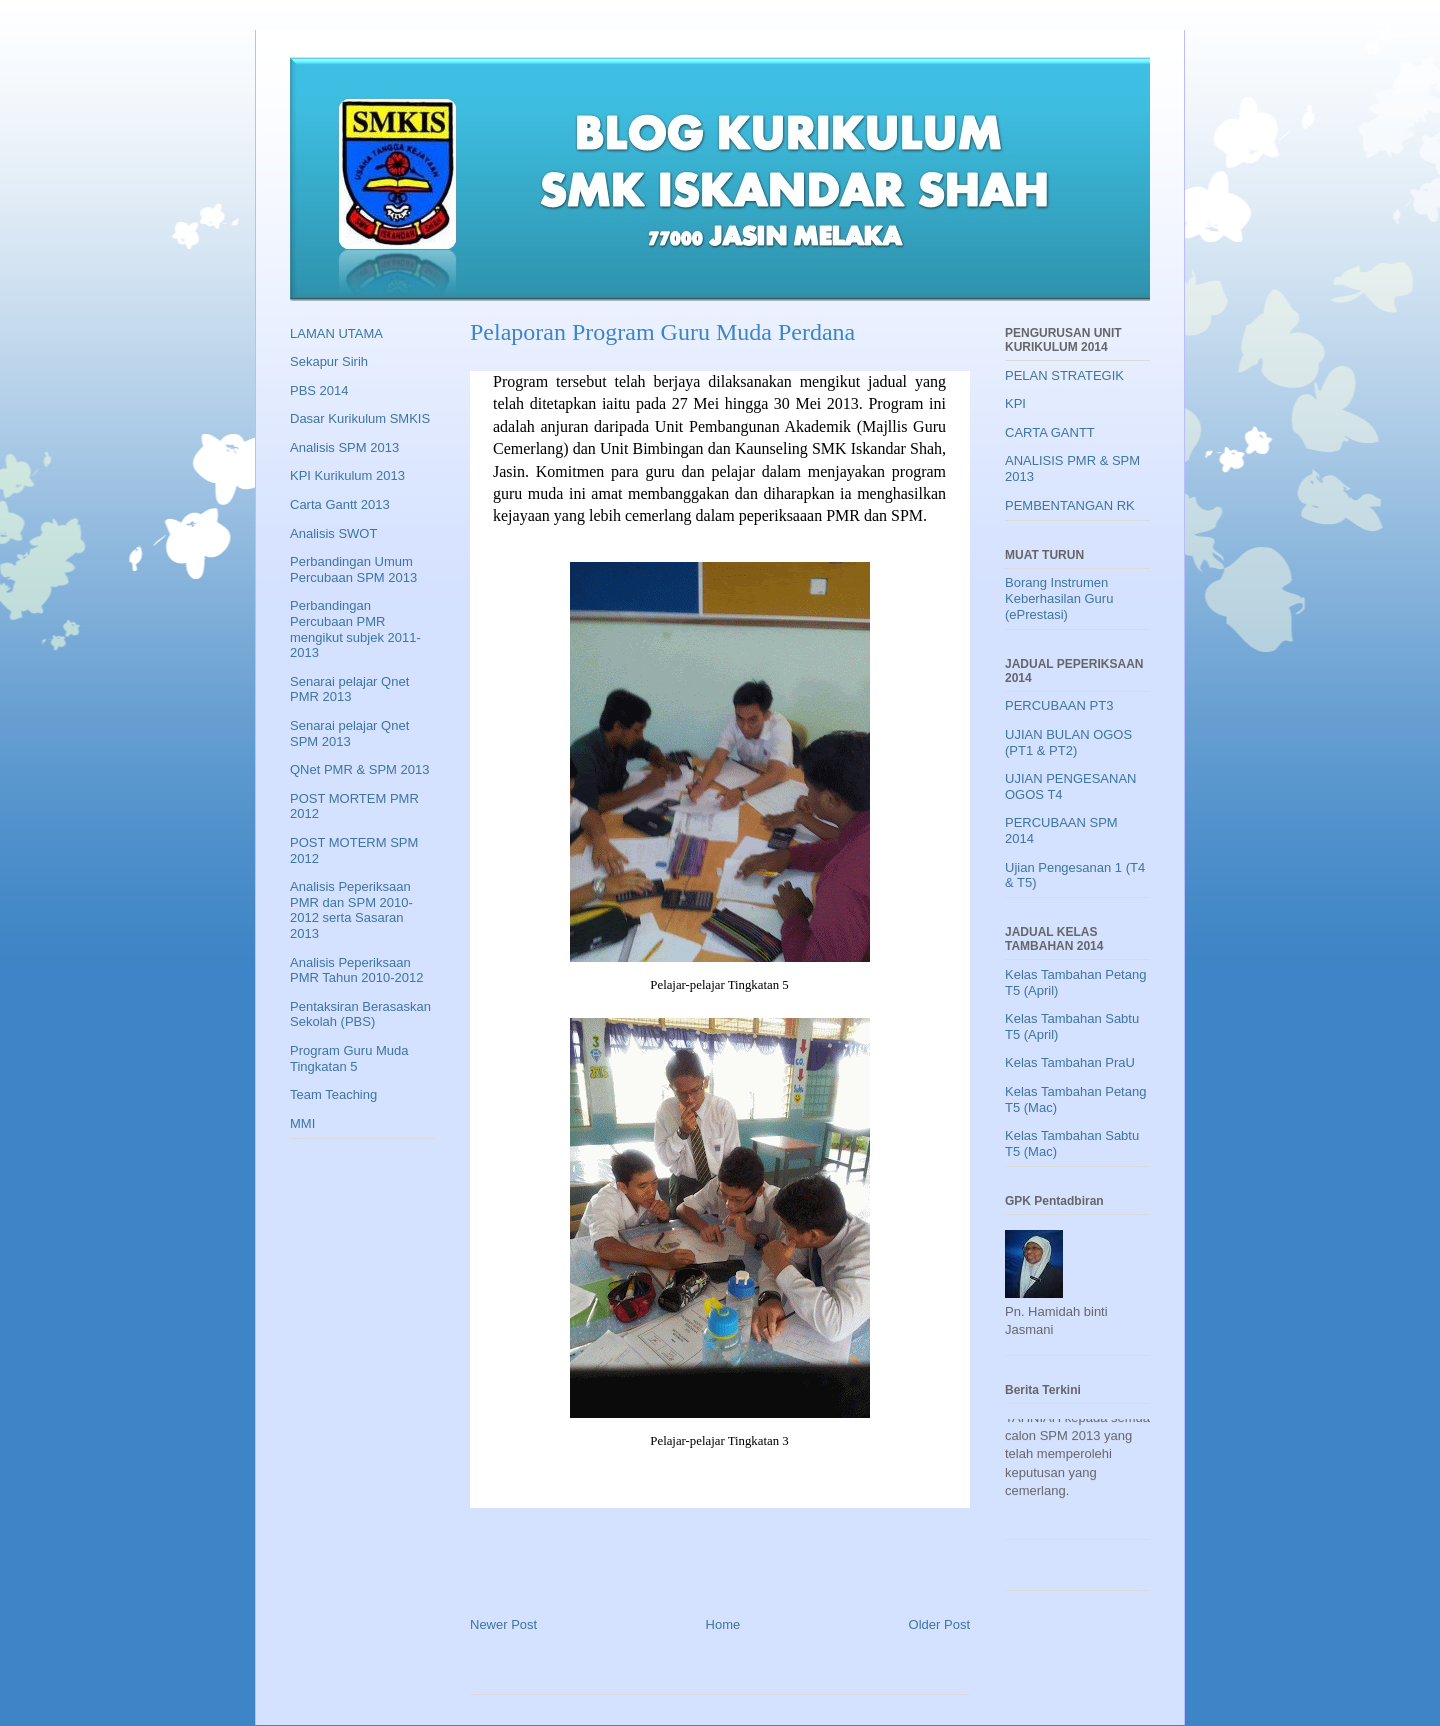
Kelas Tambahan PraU (1070, 1062)
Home (723, 1624)
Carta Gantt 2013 (340, 504)
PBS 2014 (319, 390)
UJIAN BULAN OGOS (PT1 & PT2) (1068, 742)
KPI (1015, 403)
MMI (302, 1123)
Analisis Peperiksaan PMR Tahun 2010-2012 (356, 970)
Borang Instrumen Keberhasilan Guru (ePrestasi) (1059, 598)
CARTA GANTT (1050, 432)
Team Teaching (333, 1094)
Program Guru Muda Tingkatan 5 (349, 1058)
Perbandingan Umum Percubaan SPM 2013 (353, 569)
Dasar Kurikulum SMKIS (360, 418)
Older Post (939, 1624)
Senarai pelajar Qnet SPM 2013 (349, 733)
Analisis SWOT (333, 533)
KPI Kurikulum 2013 (347, 475)
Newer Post (503, 1624)
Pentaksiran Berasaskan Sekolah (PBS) (360, 1014)
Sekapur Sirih (329, 361)
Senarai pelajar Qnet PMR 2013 (349, 689)
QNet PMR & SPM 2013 (359, 769)
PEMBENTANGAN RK (1070, 505)
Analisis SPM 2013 (344, 447)
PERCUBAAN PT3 (1059, 705)
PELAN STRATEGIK (1064, 375)
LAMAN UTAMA (336, 333)
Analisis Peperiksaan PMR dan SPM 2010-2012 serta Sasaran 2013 (351, 910)
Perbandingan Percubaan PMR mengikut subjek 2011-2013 (355, 629)
